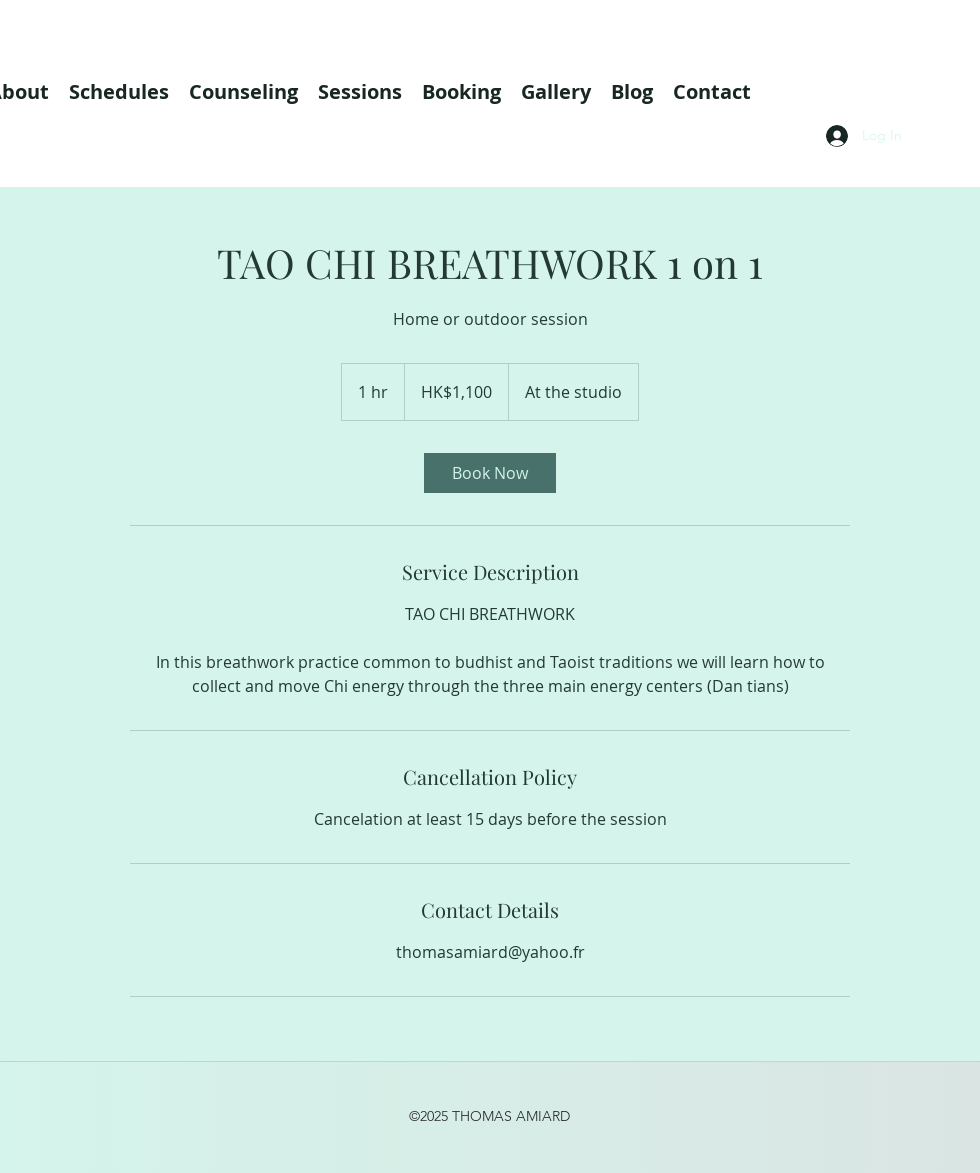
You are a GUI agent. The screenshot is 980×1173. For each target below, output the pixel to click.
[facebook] (806, 70)
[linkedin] (870, 70)
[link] (490, 473)
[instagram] (838, 70)
